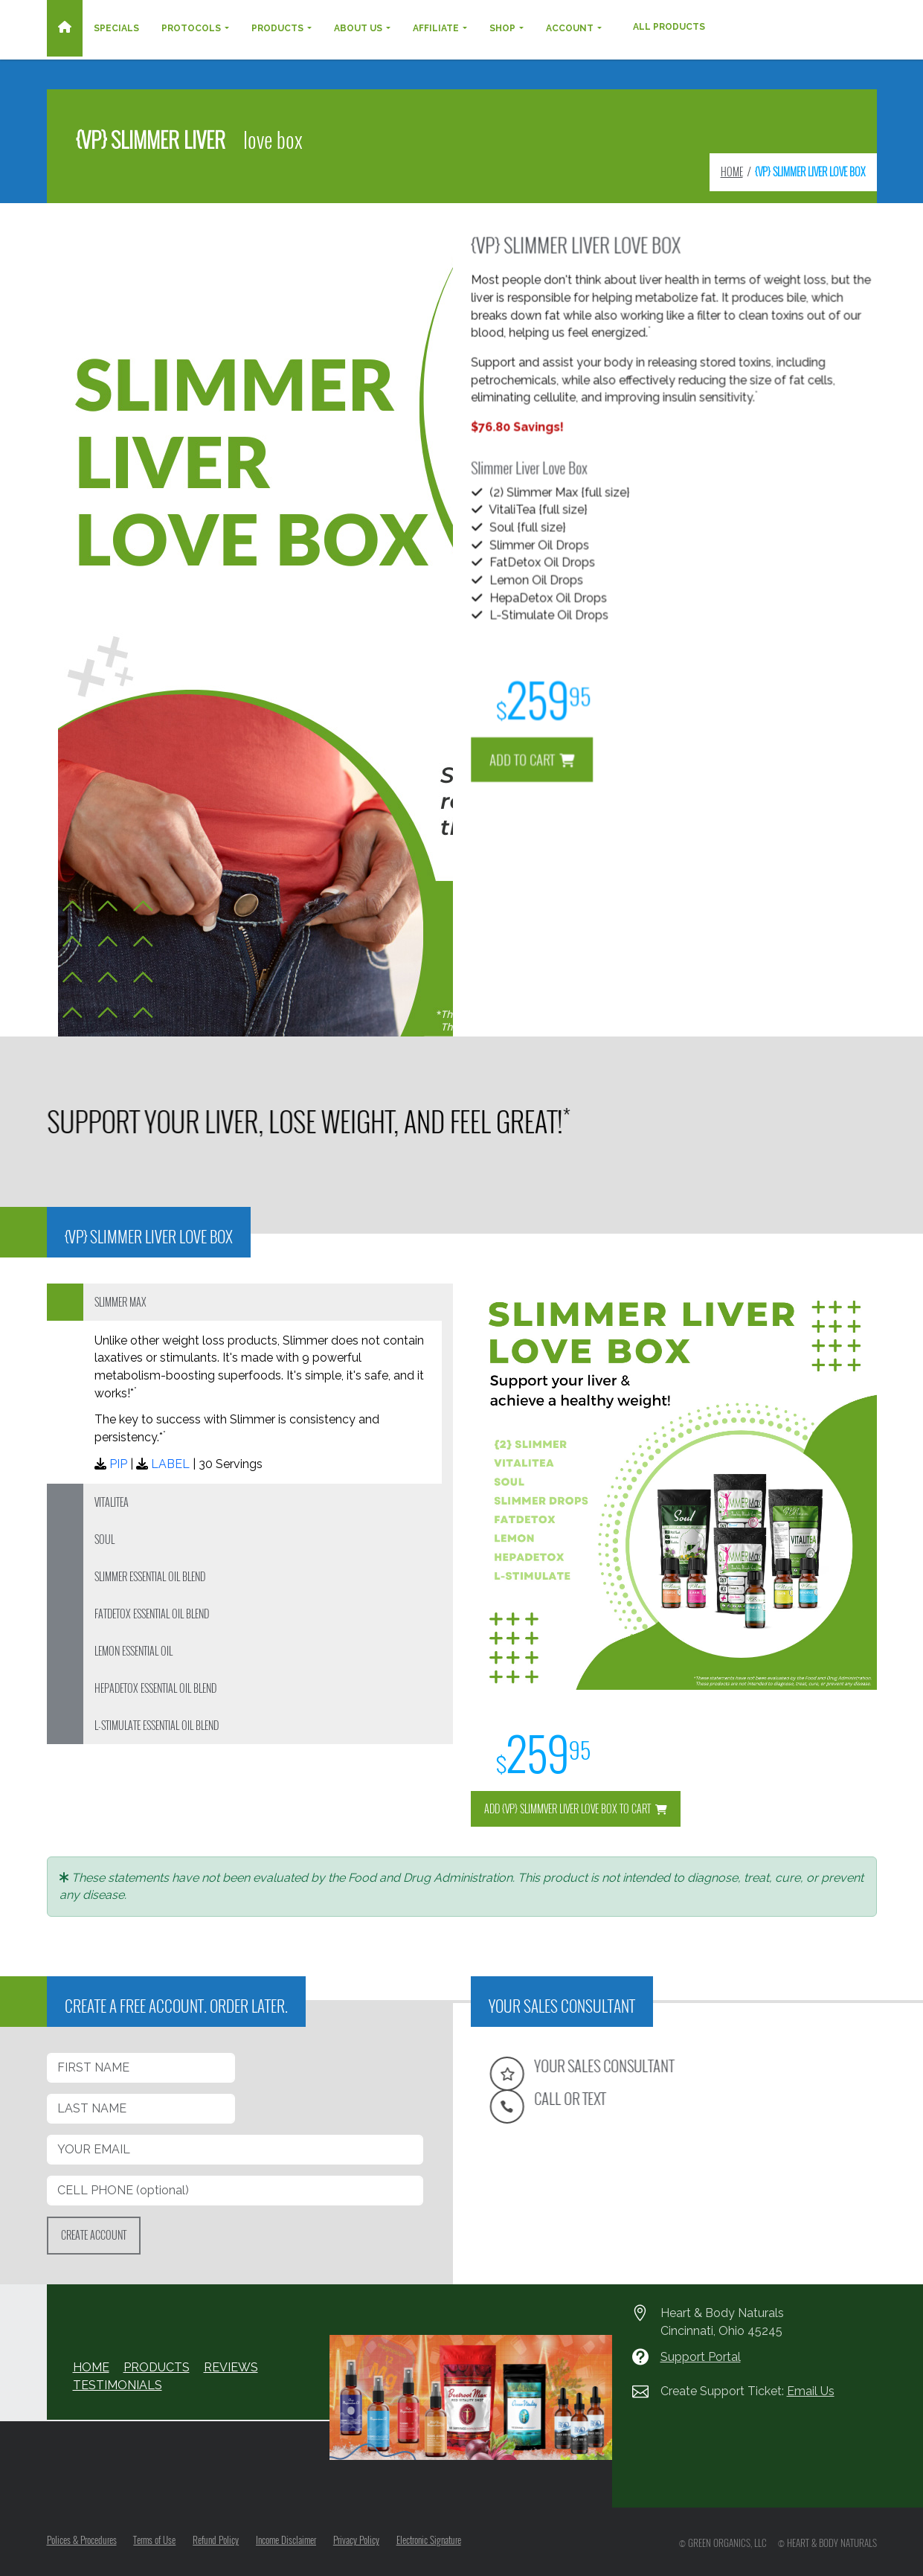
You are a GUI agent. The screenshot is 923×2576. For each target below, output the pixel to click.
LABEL (170, 1464)
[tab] (250, 1302)
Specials (116, 28)
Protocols (191, 28)
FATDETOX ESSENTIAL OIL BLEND (151, 1613)
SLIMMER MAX (120, 1302)
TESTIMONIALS (117, 2385)
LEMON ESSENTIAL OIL (133, 1651)
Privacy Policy (357, 2540)
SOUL (104, 1539)
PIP (118, 1464)
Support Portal (700, 2357)
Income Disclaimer (287, 2540)
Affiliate (436, 28)
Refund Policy (216, 2540)
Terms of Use (155, 2540)
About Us (358, 28)
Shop (502, 28)
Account (570, 28)
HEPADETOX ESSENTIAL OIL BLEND (155, 1688)
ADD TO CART (609, 691)
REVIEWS (231, 2367)
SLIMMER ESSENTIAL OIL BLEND (149, 1576)
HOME (732, 171)
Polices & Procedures (82, 2540)
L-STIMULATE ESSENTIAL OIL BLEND (156, 1725)
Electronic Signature (429, 2540)
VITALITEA (111, 1502)
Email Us (810, 2391)
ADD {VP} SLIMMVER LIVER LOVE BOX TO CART (575, 1808)
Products (277, 28)
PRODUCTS (156, 2367)
